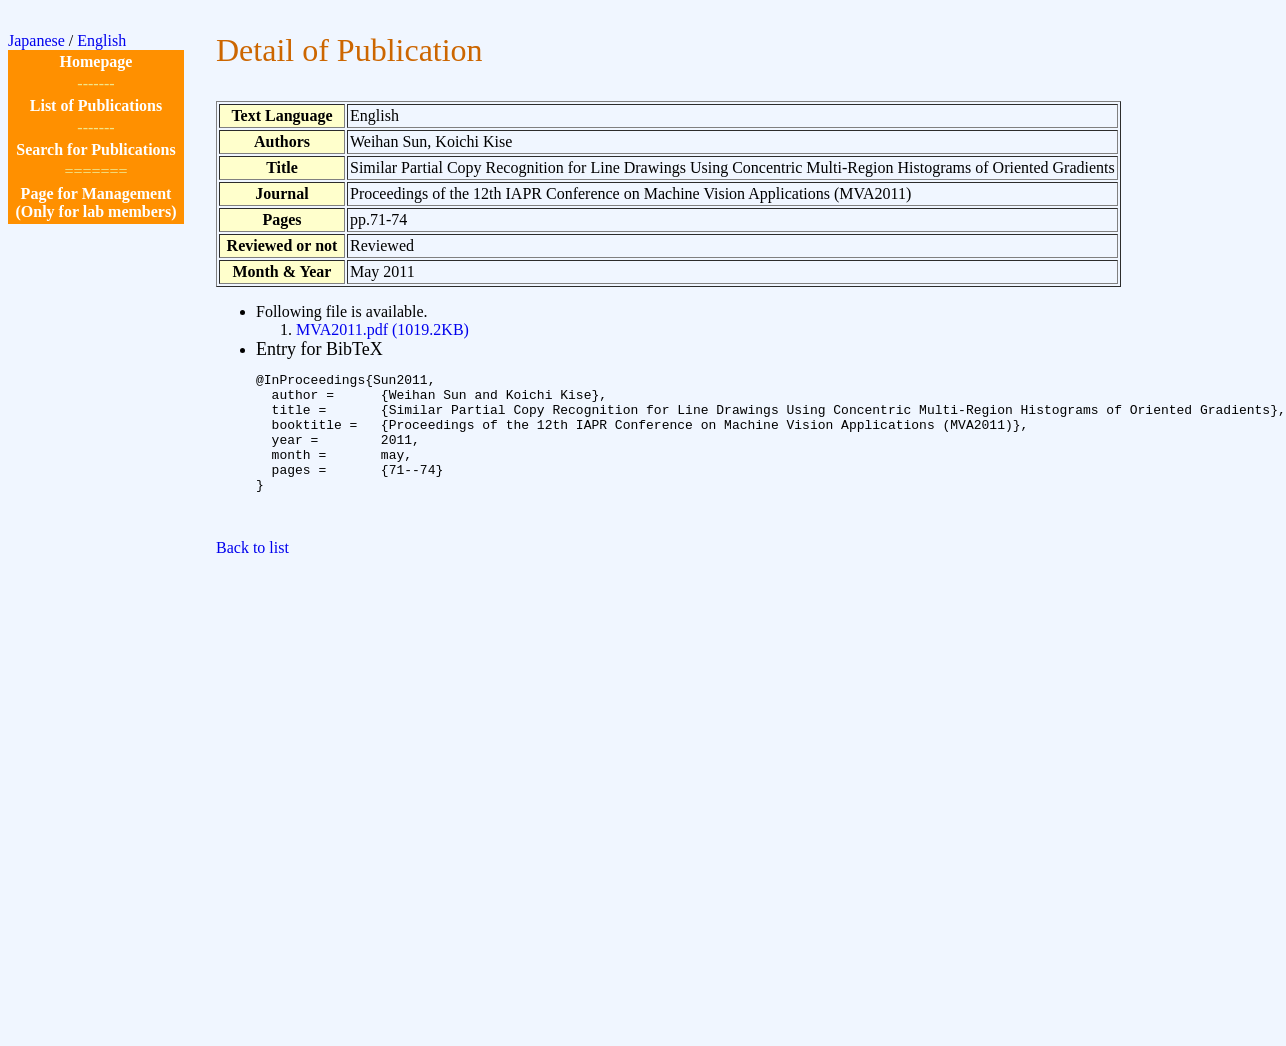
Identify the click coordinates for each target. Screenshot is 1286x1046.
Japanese (36, 40)
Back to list (252, 577)
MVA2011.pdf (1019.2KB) (382, 329)
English (101, 40)
